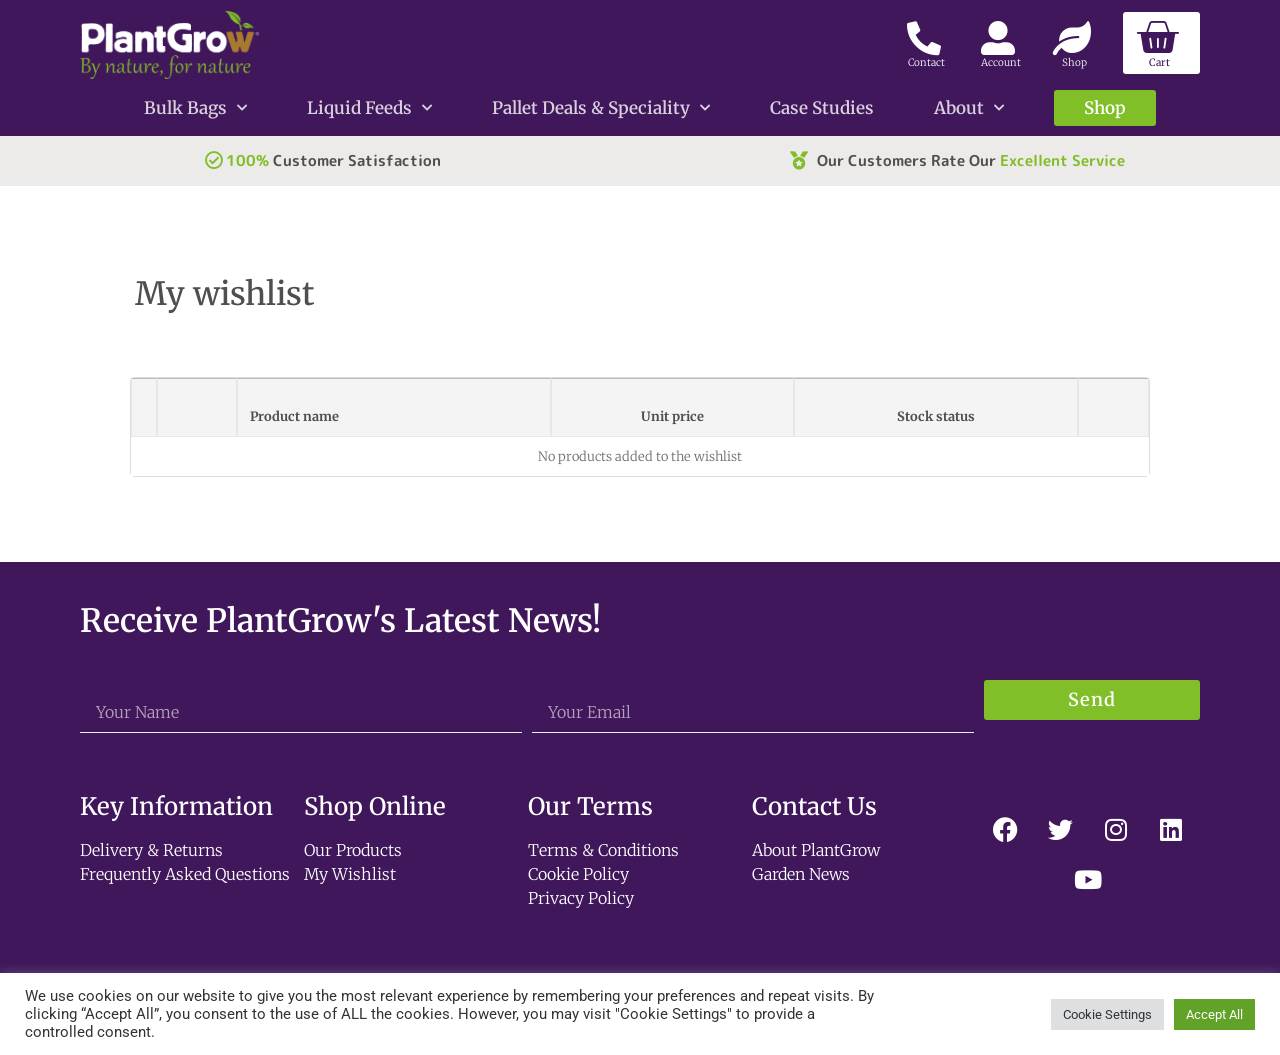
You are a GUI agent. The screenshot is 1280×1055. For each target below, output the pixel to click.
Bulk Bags (195, 108)
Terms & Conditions (603, 850)
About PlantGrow (816, 850)
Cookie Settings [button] (1107, 1014)
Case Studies (822, 108)
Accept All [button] (1214, 1014)
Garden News (801, 874)
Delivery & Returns (151, 850)
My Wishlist (350, 874)
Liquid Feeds (369, 108)
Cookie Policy (578, 874)
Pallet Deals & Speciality (601, 108)
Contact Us (814, 806)
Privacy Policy (581, 898)
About (969, 108)
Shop (1105, 108)
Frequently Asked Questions (185, 874)
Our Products (353, 850)
